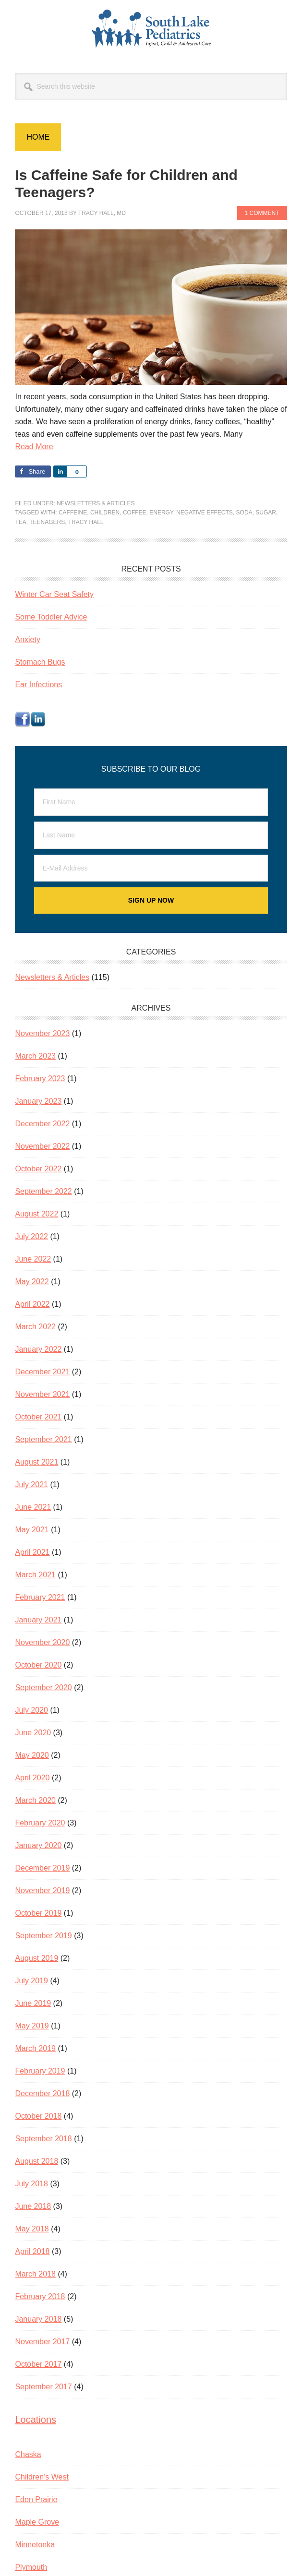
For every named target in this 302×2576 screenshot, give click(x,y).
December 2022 (42, 1124)
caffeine (73, 512)
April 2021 (32, 1552)
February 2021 (40, 1597)
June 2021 (33, 1507)
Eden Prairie (36, 2499)
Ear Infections (38, 684)
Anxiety (27, 639)
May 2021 (31, 1530)
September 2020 (43, 1687)
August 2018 (36, 2161)
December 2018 (42, 2093)
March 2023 (35, 1056)
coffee (134, 512)
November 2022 (42, 1146)
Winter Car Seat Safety (54, 594)
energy (161, 512)
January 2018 (38, 2319)
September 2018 (43, 2139)
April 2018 (32, 2251)
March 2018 (35, 2274)
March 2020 (35, 1800)
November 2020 (42, 1642)
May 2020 (31, 1755)
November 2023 (42, 1033)
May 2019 (31, 2026)
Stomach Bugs (40, 662)
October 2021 (38, 1417)
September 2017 (43, 2387)
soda (244, 512)
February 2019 (40, 2071)
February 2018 (40, 2296)
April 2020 (32, 1778)
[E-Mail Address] (150, 868)
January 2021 (38, 1620)
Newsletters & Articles (96, 503)
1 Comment (262, 213)
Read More (34, 446)
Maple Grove (37, 2522)
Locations (35, 2419)
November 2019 (42, 1890)
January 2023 (38, 1101)
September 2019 (43, 1936)
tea (20, 522)
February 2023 (40, 1078)
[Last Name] (150, 835)
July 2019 (31, 1981)
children (105, 512)
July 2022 (31, 1236)
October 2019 (38, 1913)
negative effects (204, 512)
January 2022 (38, 1349)
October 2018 (38, 2116)
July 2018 (31, 2184)
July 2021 (31, 1484)
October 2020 (38, 1665)
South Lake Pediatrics (151, 29)
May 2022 (31, 1281)
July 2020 (31, 1710)
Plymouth (31, 2567)
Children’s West (41, 2477)
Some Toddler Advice (51, 617)
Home (37, 137)
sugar (265, 512)
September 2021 (43, 1439)
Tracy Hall (86, 522)
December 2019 (42, 1868)
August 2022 (36, 1214)
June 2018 (33, 2206)
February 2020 (40, 1823)
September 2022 (43, 1191)
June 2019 (33, 2003)
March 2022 (35, 1327)
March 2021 (35, 1575)
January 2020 (38, 1845)
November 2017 (42, 2341)
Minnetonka (35, 2544)
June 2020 (33, 1733)
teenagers (47, 522)
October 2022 (38, 1169)
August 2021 (36, 1462)
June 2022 (33, 1259)
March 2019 (35, 2048)
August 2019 (36, 1958)
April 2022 (32, 1304)
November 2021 (42, 1394)
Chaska (28, 2454)
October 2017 (38, 2364)
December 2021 (42, 1372)
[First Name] (150, 802)
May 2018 (31, 2229)
